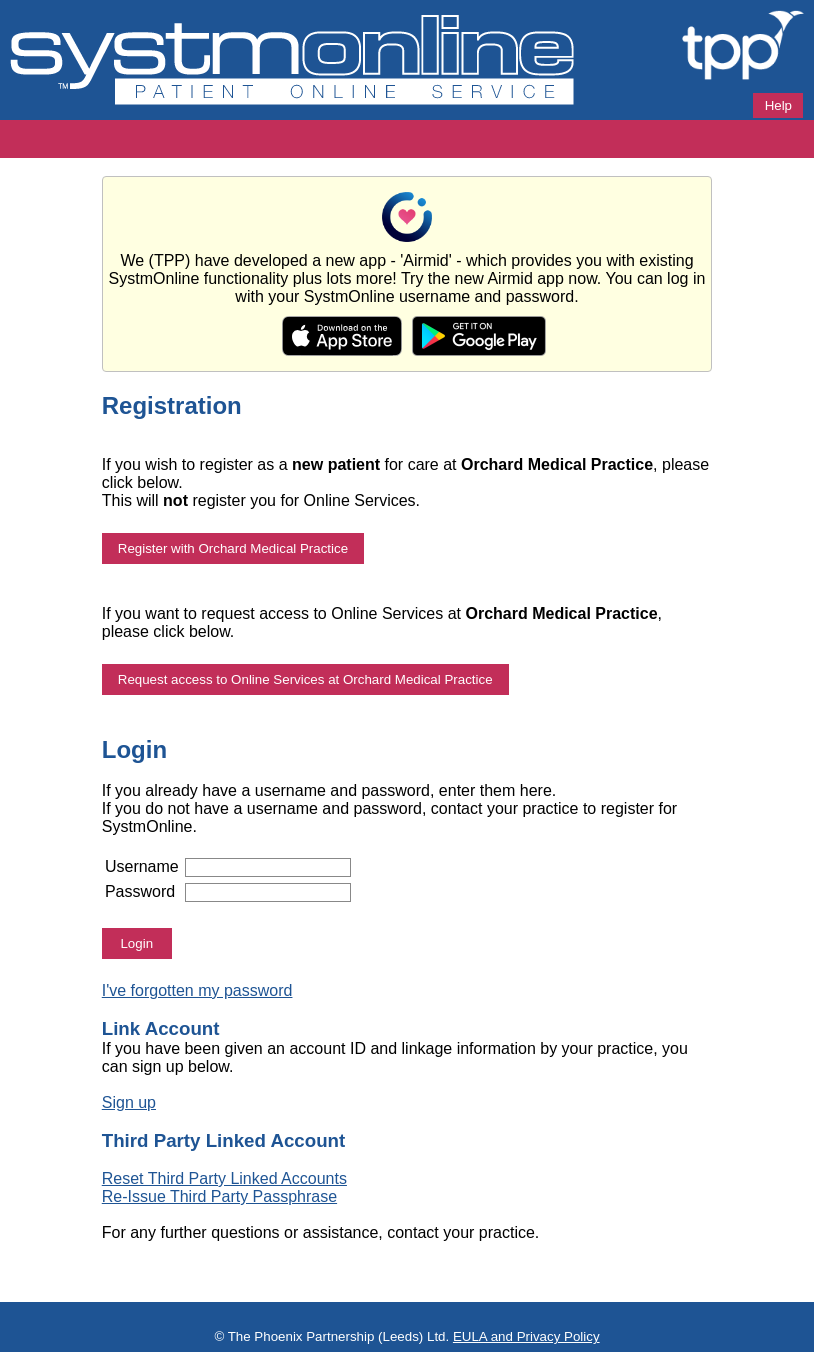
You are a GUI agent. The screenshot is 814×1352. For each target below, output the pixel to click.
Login (136, 943)
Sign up (129, 1102)
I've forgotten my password (197, 990)
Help (778, 105)
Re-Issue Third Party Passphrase (219, 1196)
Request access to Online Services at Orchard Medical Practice (305, 679)
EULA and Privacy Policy (526, 1336)
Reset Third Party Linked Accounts (224, 1178)
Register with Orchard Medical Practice (233, 548)
